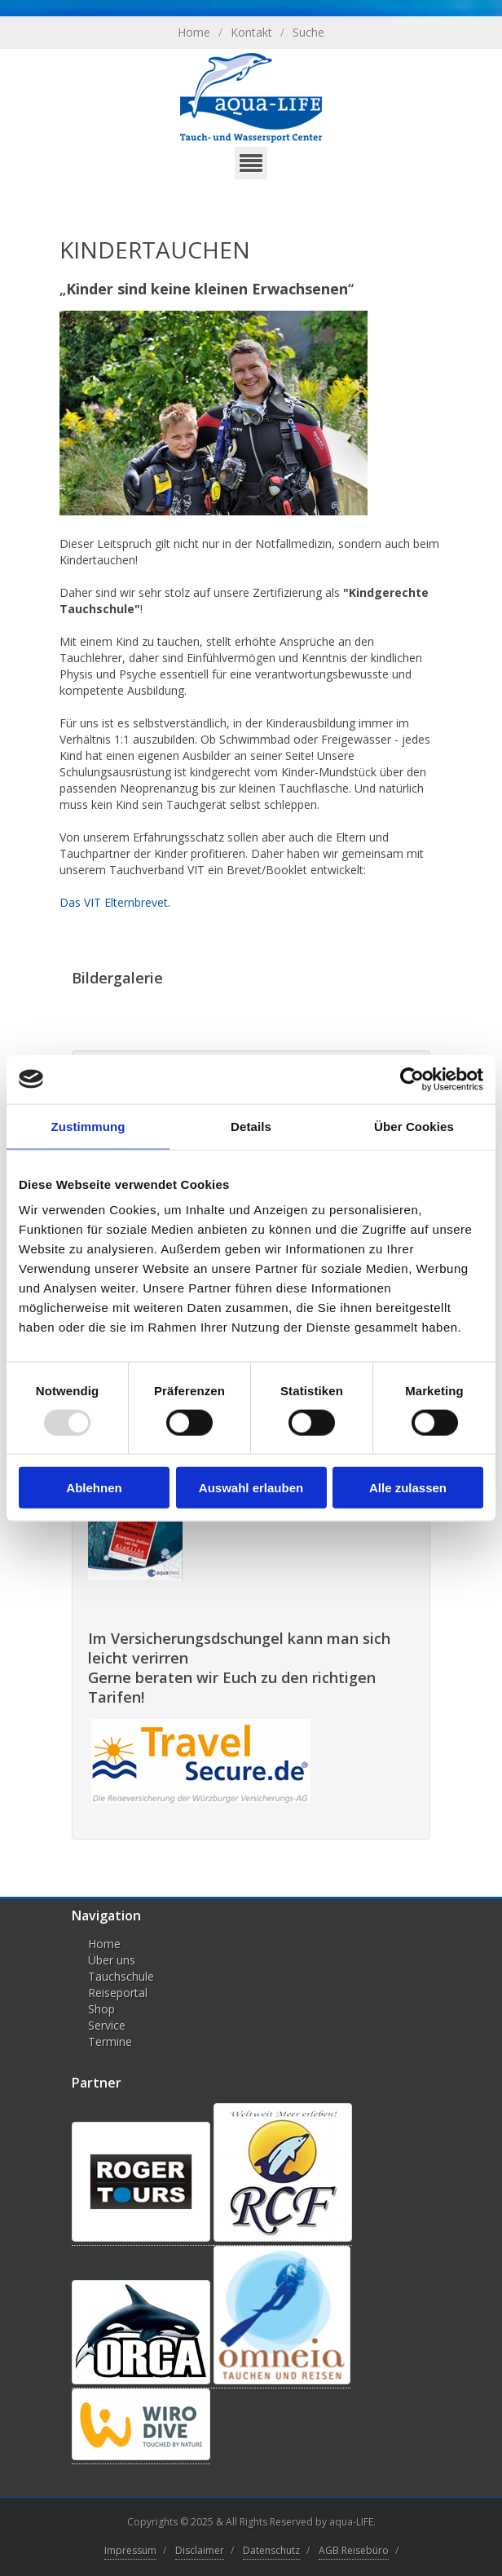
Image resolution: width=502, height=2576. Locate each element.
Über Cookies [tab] (414, 1126)
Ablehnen (93, 1488)
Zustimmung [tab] (88, 1126)
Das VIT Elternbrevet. (114, 902)
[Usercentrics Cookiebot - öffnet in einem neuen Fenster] (412, 1079)
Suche (308, 32)
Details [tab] (251, 1126)
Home (194, 32)
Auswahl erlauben (251, 1488)
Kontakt (251, 32)
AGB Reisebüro (354, 2550)
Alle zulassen (408, 1488)
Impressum (130, 2550)
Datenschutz (271, 2550)
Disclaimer (199, 2550)
